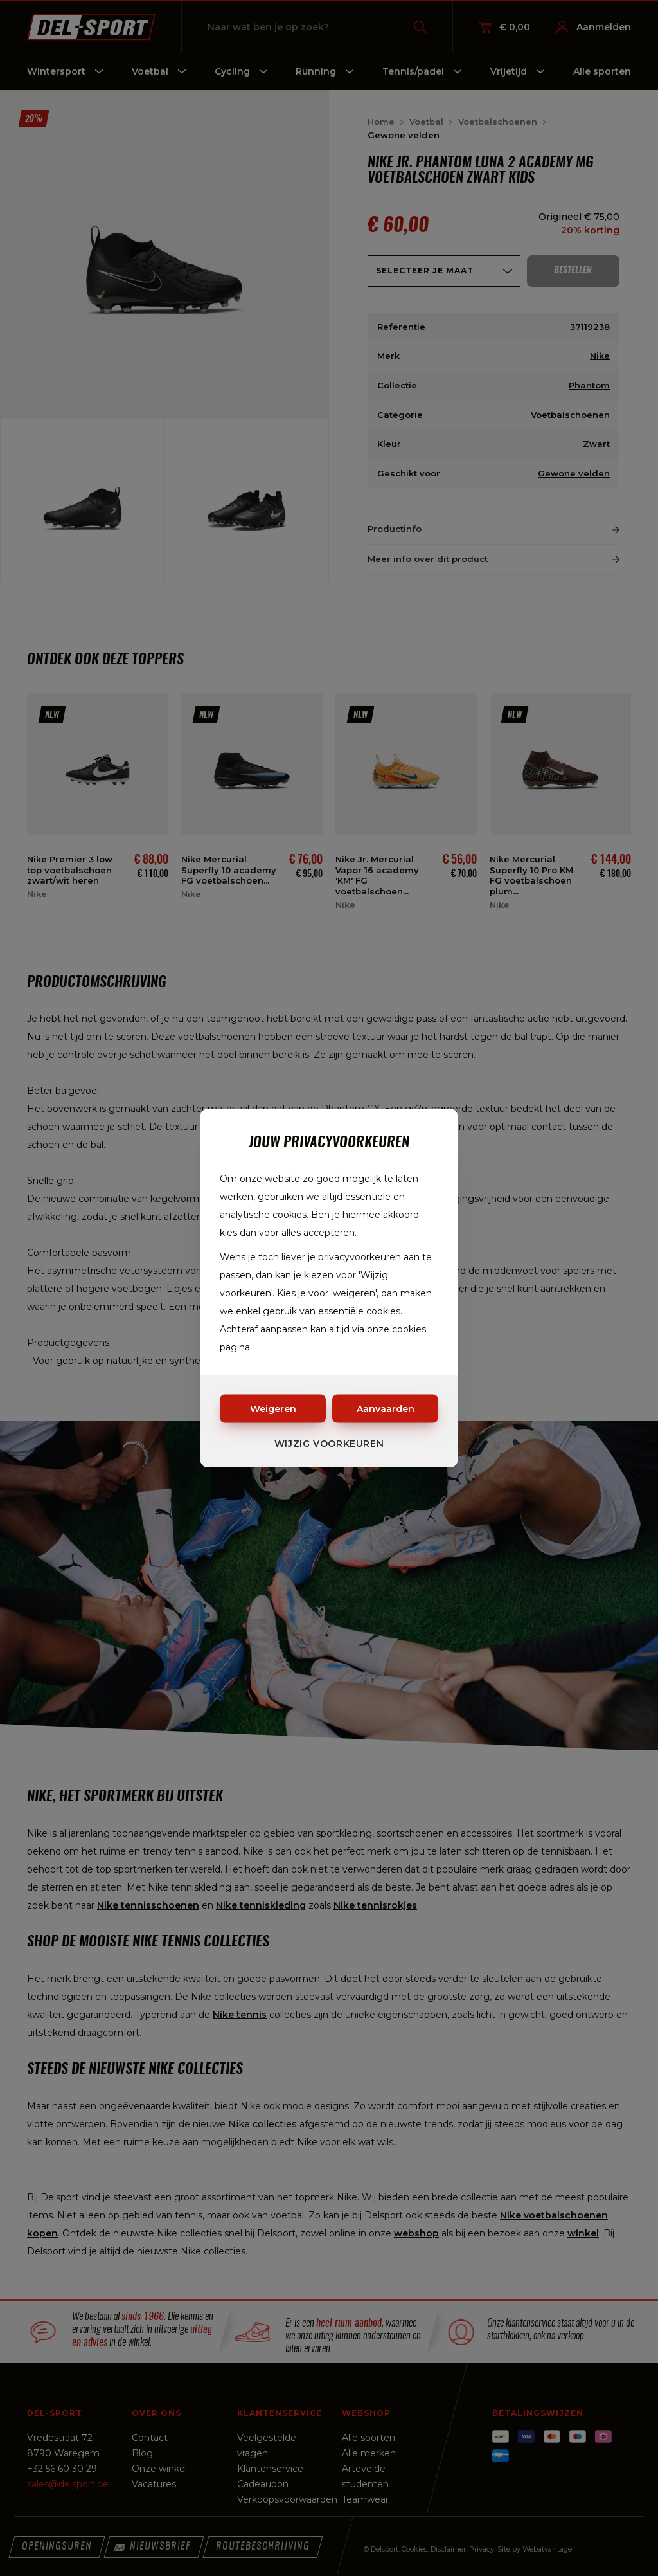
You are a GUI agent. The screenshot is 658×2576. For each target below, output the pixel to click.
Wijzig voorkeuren (329, 1443)
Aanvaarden (385, 1409)
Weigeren (273, 1409)
